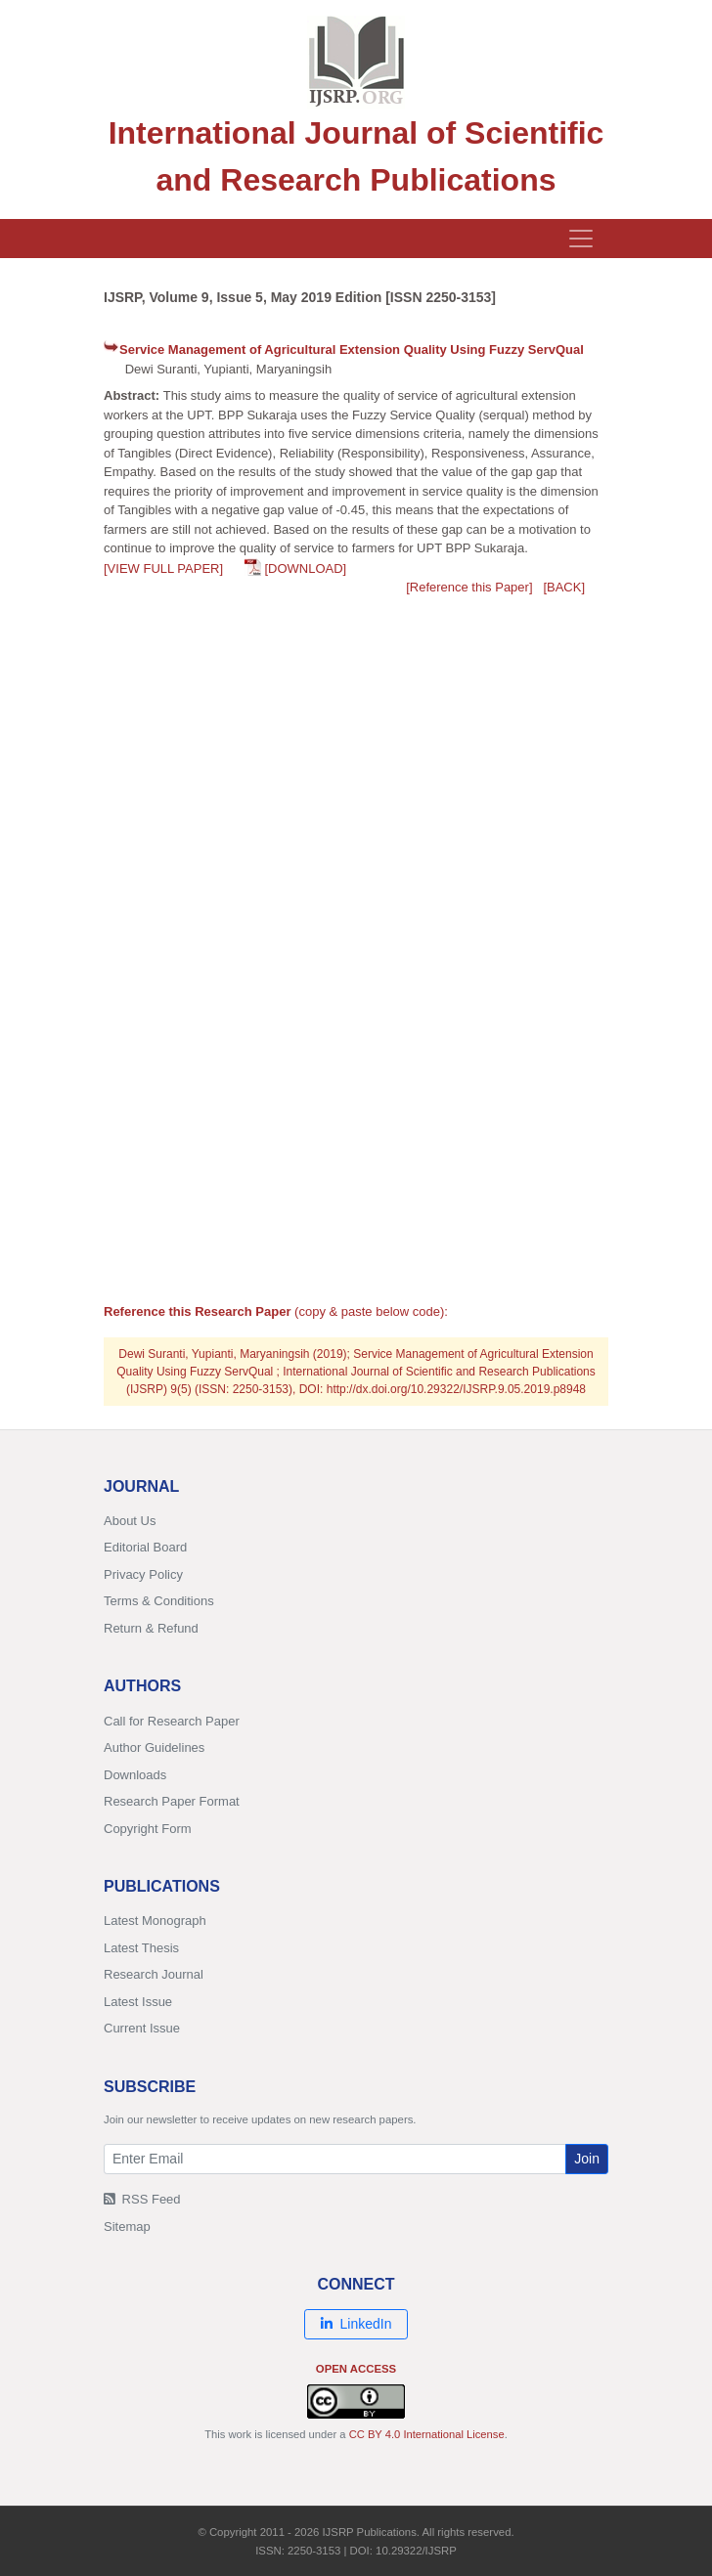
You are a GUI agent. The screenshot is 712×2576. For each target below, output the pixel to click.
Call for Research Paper (172, 1721)
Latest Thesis (141, 1948)
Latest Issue (138, 2001)
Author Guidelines (154, 1747)
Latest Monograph (155, 1920)
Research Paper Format (172, 1801)
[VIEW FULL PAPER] (163, 568)
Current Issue (142, 2028)
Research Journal (153, 1974)
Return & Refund (151, 1628)
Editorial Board (145, 1547)
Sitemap (127, 2226)
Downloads (135, 1775)
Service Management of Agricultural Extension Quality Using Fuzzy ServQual (351, 349)
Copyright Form (148, 1828)
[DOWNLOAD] (305, 568)
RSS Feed (142, 2199)
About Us (130, 1520)
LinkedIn (356, 2324)
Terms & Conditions (159, 1601)
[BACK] (564, 587)
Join (587, 2158)
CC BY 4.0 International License (427, 2434)
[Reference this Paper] (469, 587)
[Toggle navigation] (581, 238)
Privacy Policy (143, 1574)
